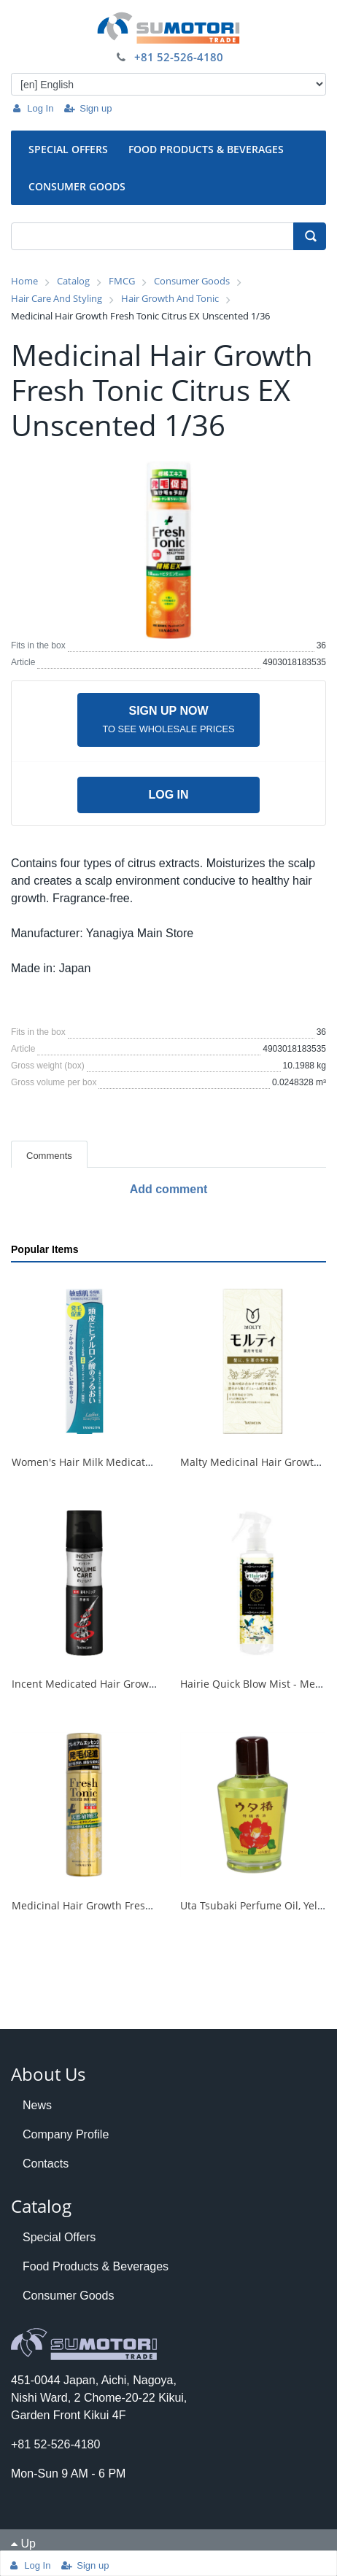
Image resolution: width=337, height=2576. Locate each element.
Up (23, 2543)
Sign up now (168, 719)
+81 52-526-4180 (178, 57)
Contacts (46, 2163)
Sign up (87, 108)
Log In (32, 108)
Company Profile (66, 2134)
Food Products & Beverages (95, 2266)
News (37, 2105)
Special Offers (59, 2237)
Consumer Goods (68, 2295)
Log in (168, 794)
